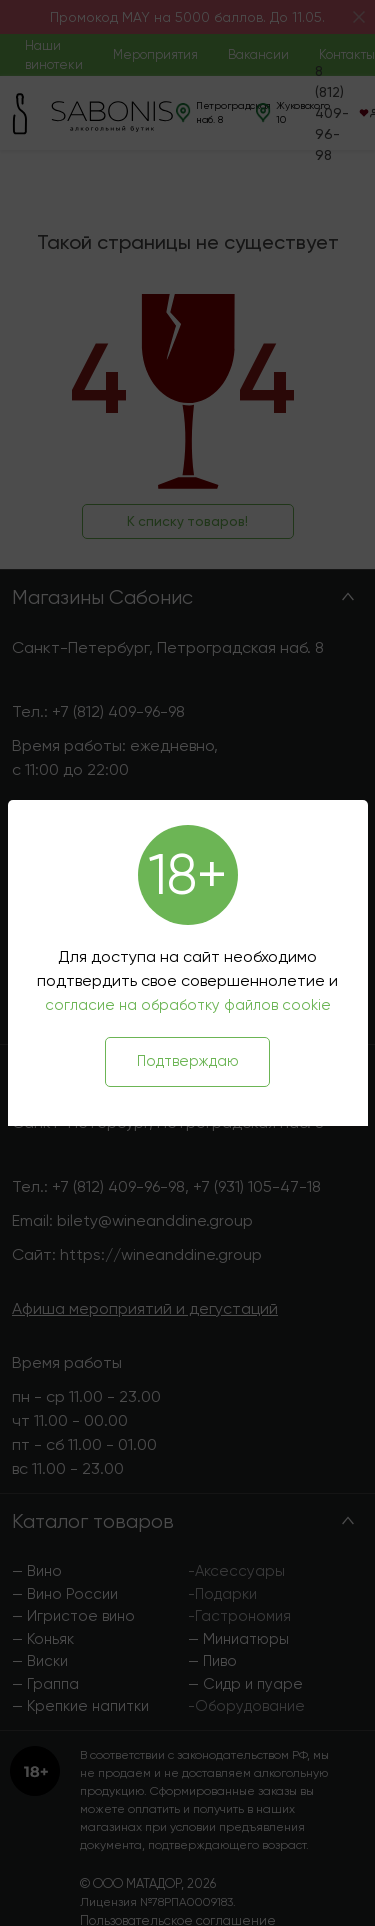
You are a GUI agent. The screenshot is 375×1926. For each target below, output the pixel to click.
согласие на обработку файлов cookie (188, 1005)
